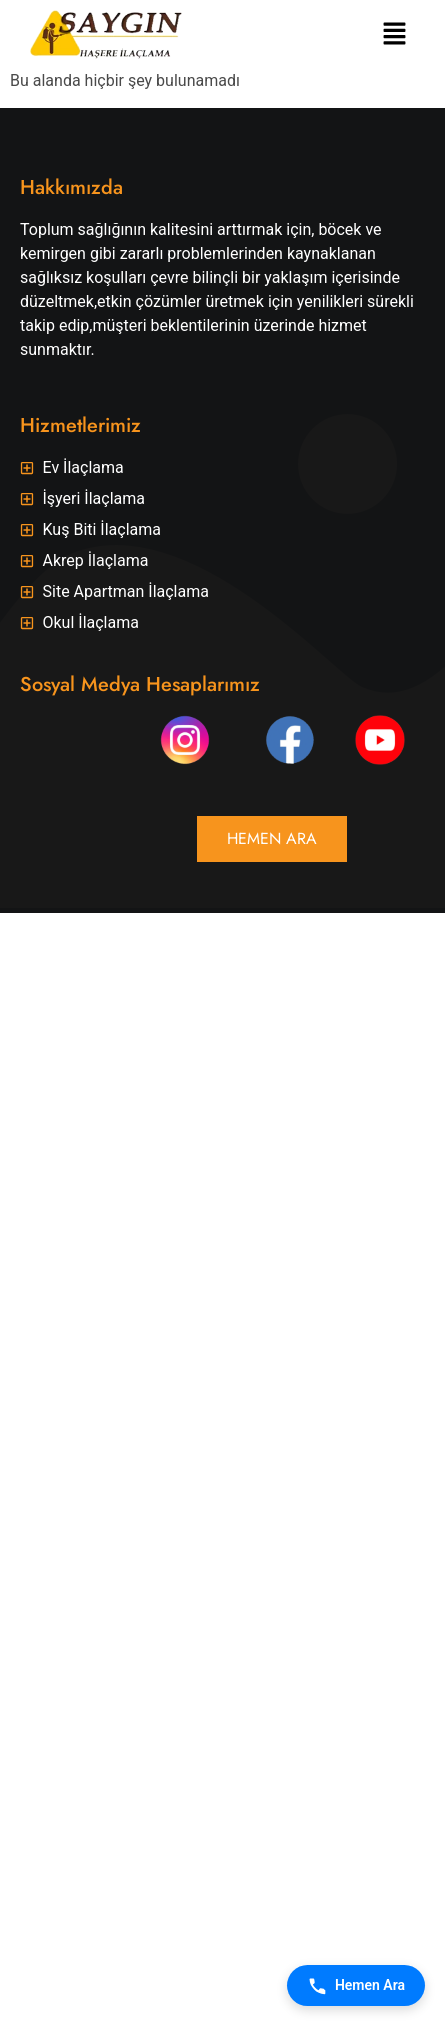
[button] (395, 35)
